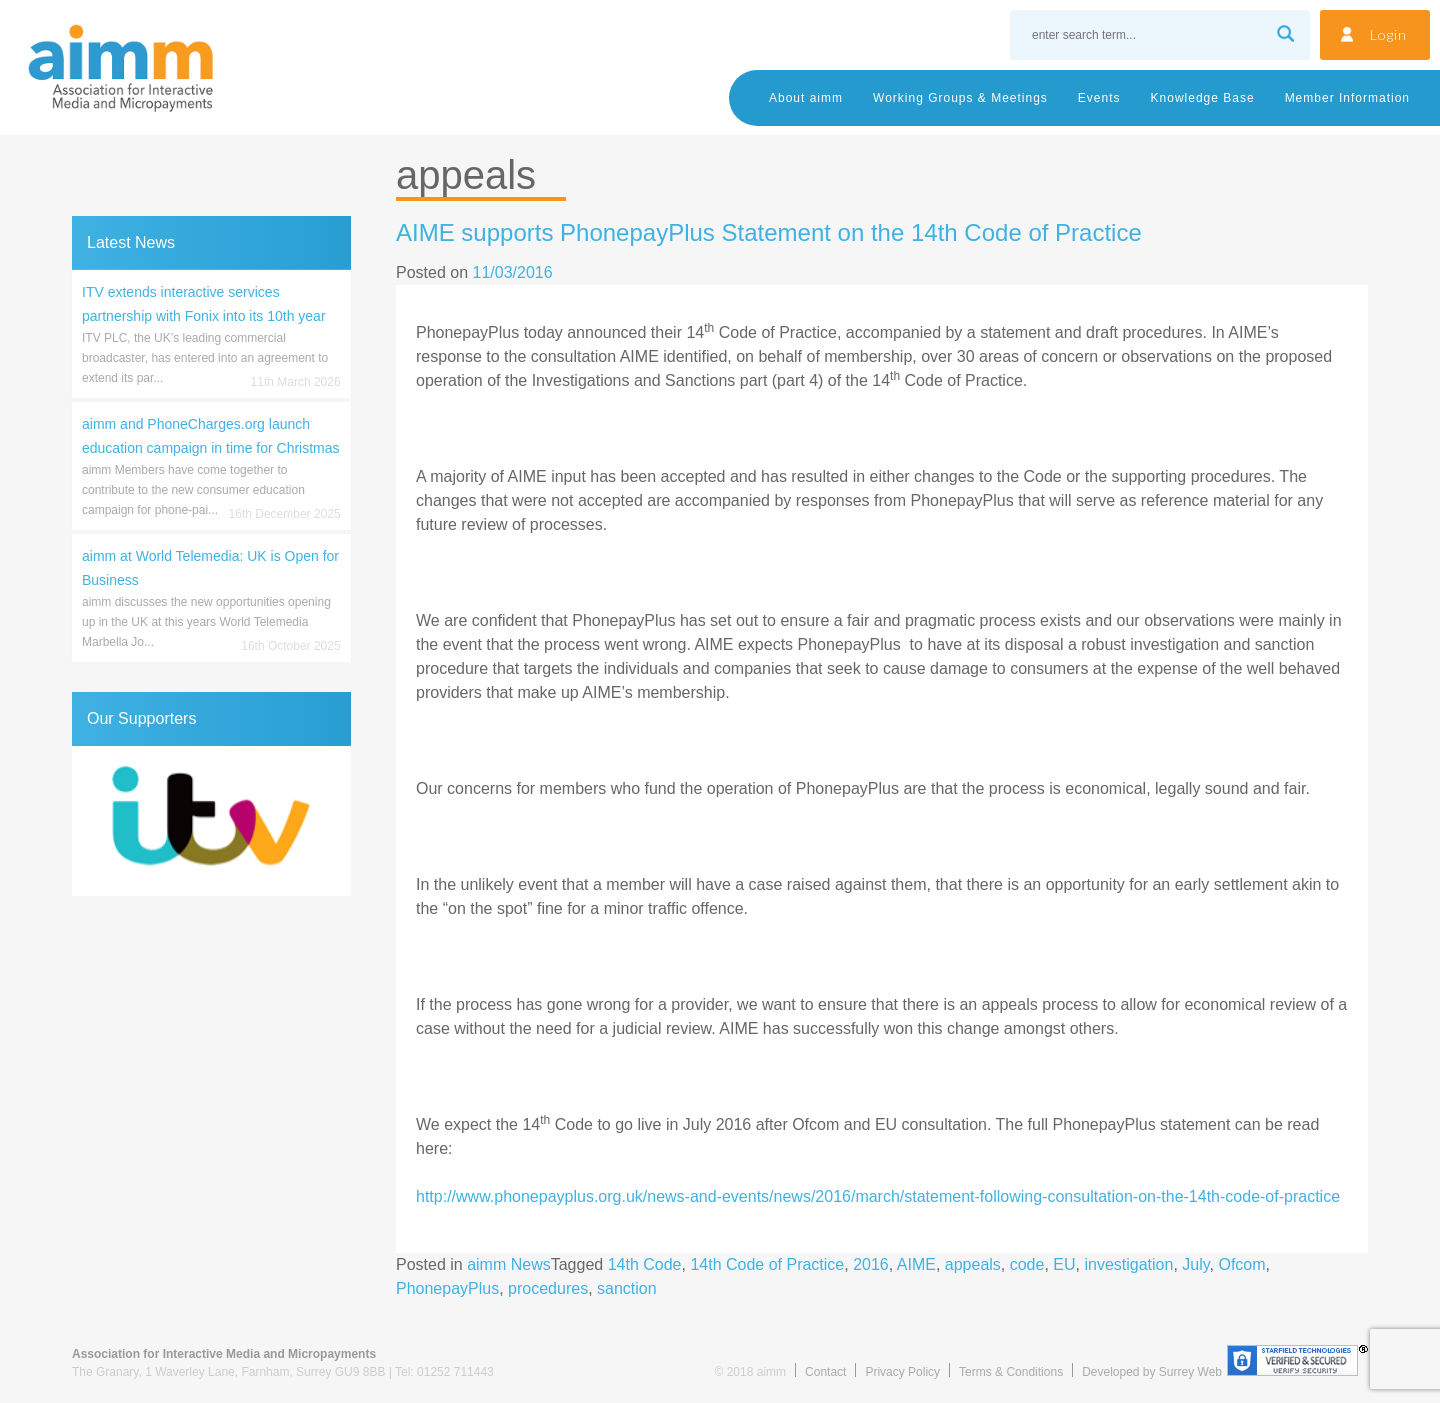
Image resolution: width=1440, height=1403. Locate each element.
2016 (871, 1264)
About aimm (806, 98)
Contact (825, 1372)
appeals (973, 1264)
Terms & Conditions (1011, 1372)
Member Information (1347, 98)
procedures (548, 1288)
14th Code (645, 1264)
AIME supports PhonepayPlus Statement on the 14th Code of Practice (769, 232)
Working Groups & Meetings (960, 98)
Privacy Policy (902, 1372)
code (1027, 1264)
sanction (627, 1288)
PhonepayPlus (447, 1288)
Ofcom (1241, 1264)
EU (1064, 1264)
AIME (916, 1264)
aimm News (509, 1264)
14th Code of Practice (767, 1264)
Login (1388, 34)
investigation (1128, 1264)
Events (1099, 98)
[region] (211, 821)
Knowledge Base (1203, 98)
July (1195, 1264)
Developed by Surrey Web (1152, 1372)
